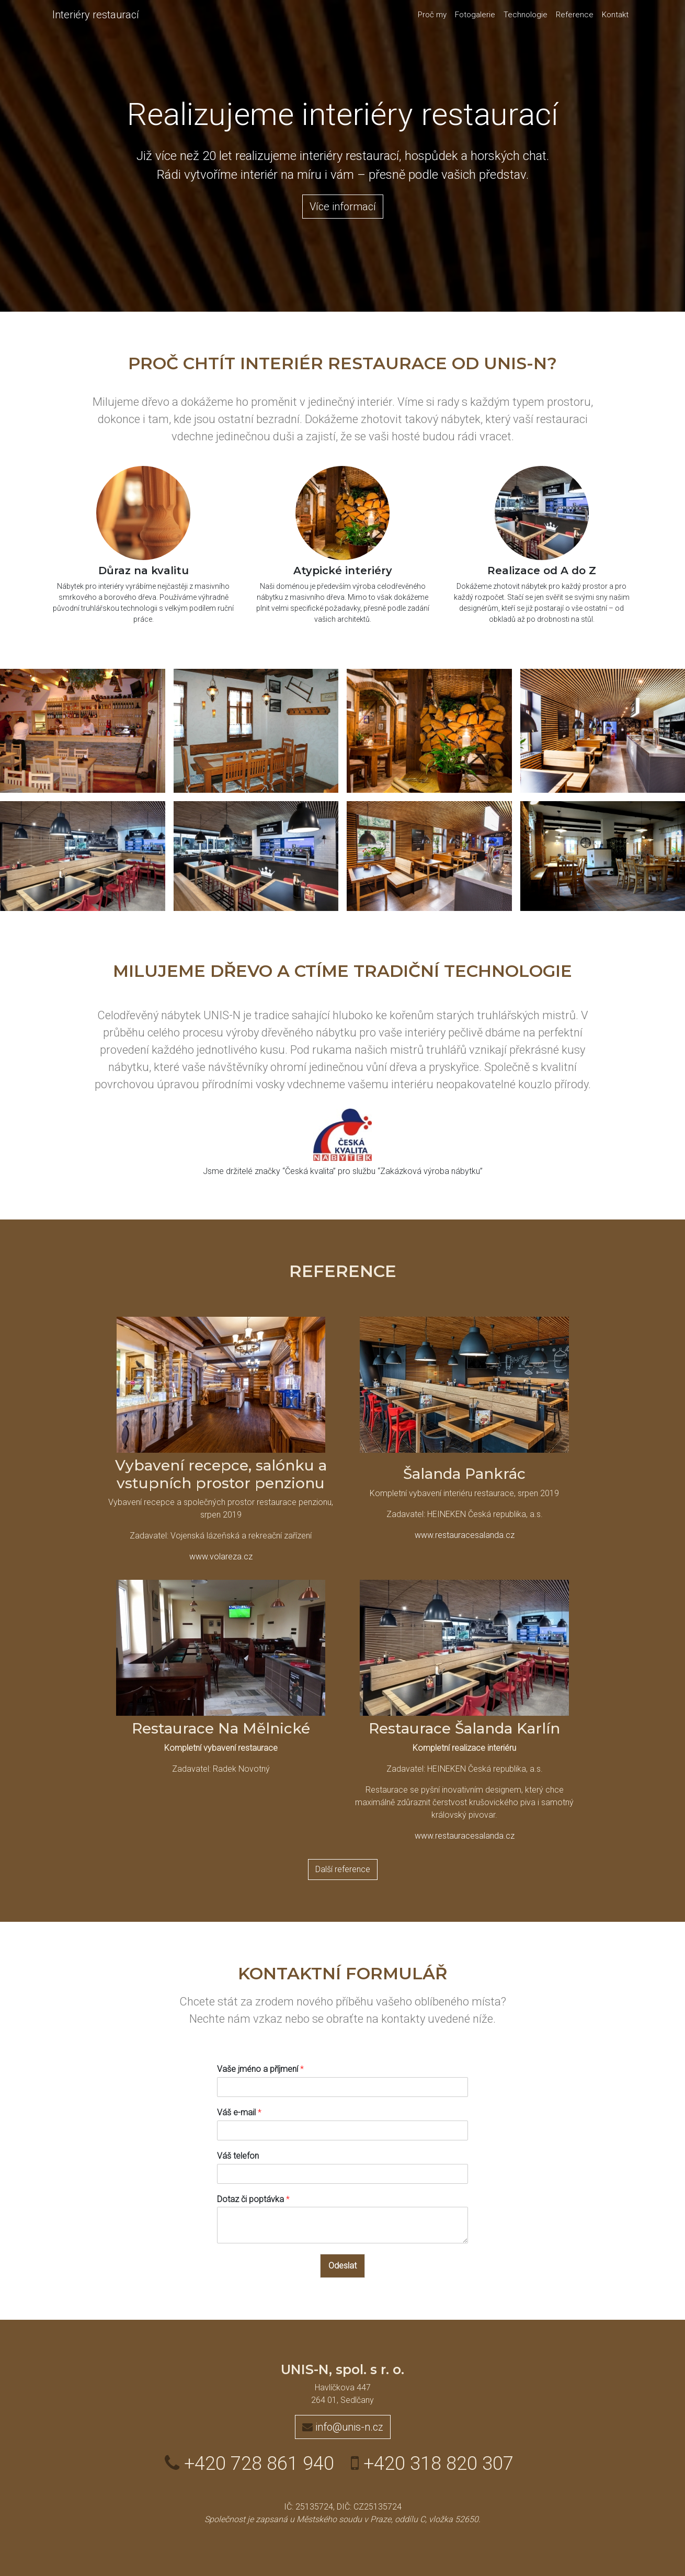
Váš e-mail (239, 2112)
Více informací (343, 206)
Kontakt (615, 14)
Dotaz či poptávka (253, 2199)
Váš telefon (238, 2156)
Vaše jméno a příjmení (260, 2069)
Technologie (525, 14)
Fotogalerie (475, 14)
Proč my (432, 14)
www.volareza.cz (221, 1556)
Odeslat (342, 2266)
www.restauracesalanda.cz (465, 1535)
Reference (574, 14)
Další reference (342, 1869)
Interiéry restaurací (95, 14)
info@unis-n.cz (342, 2427)
